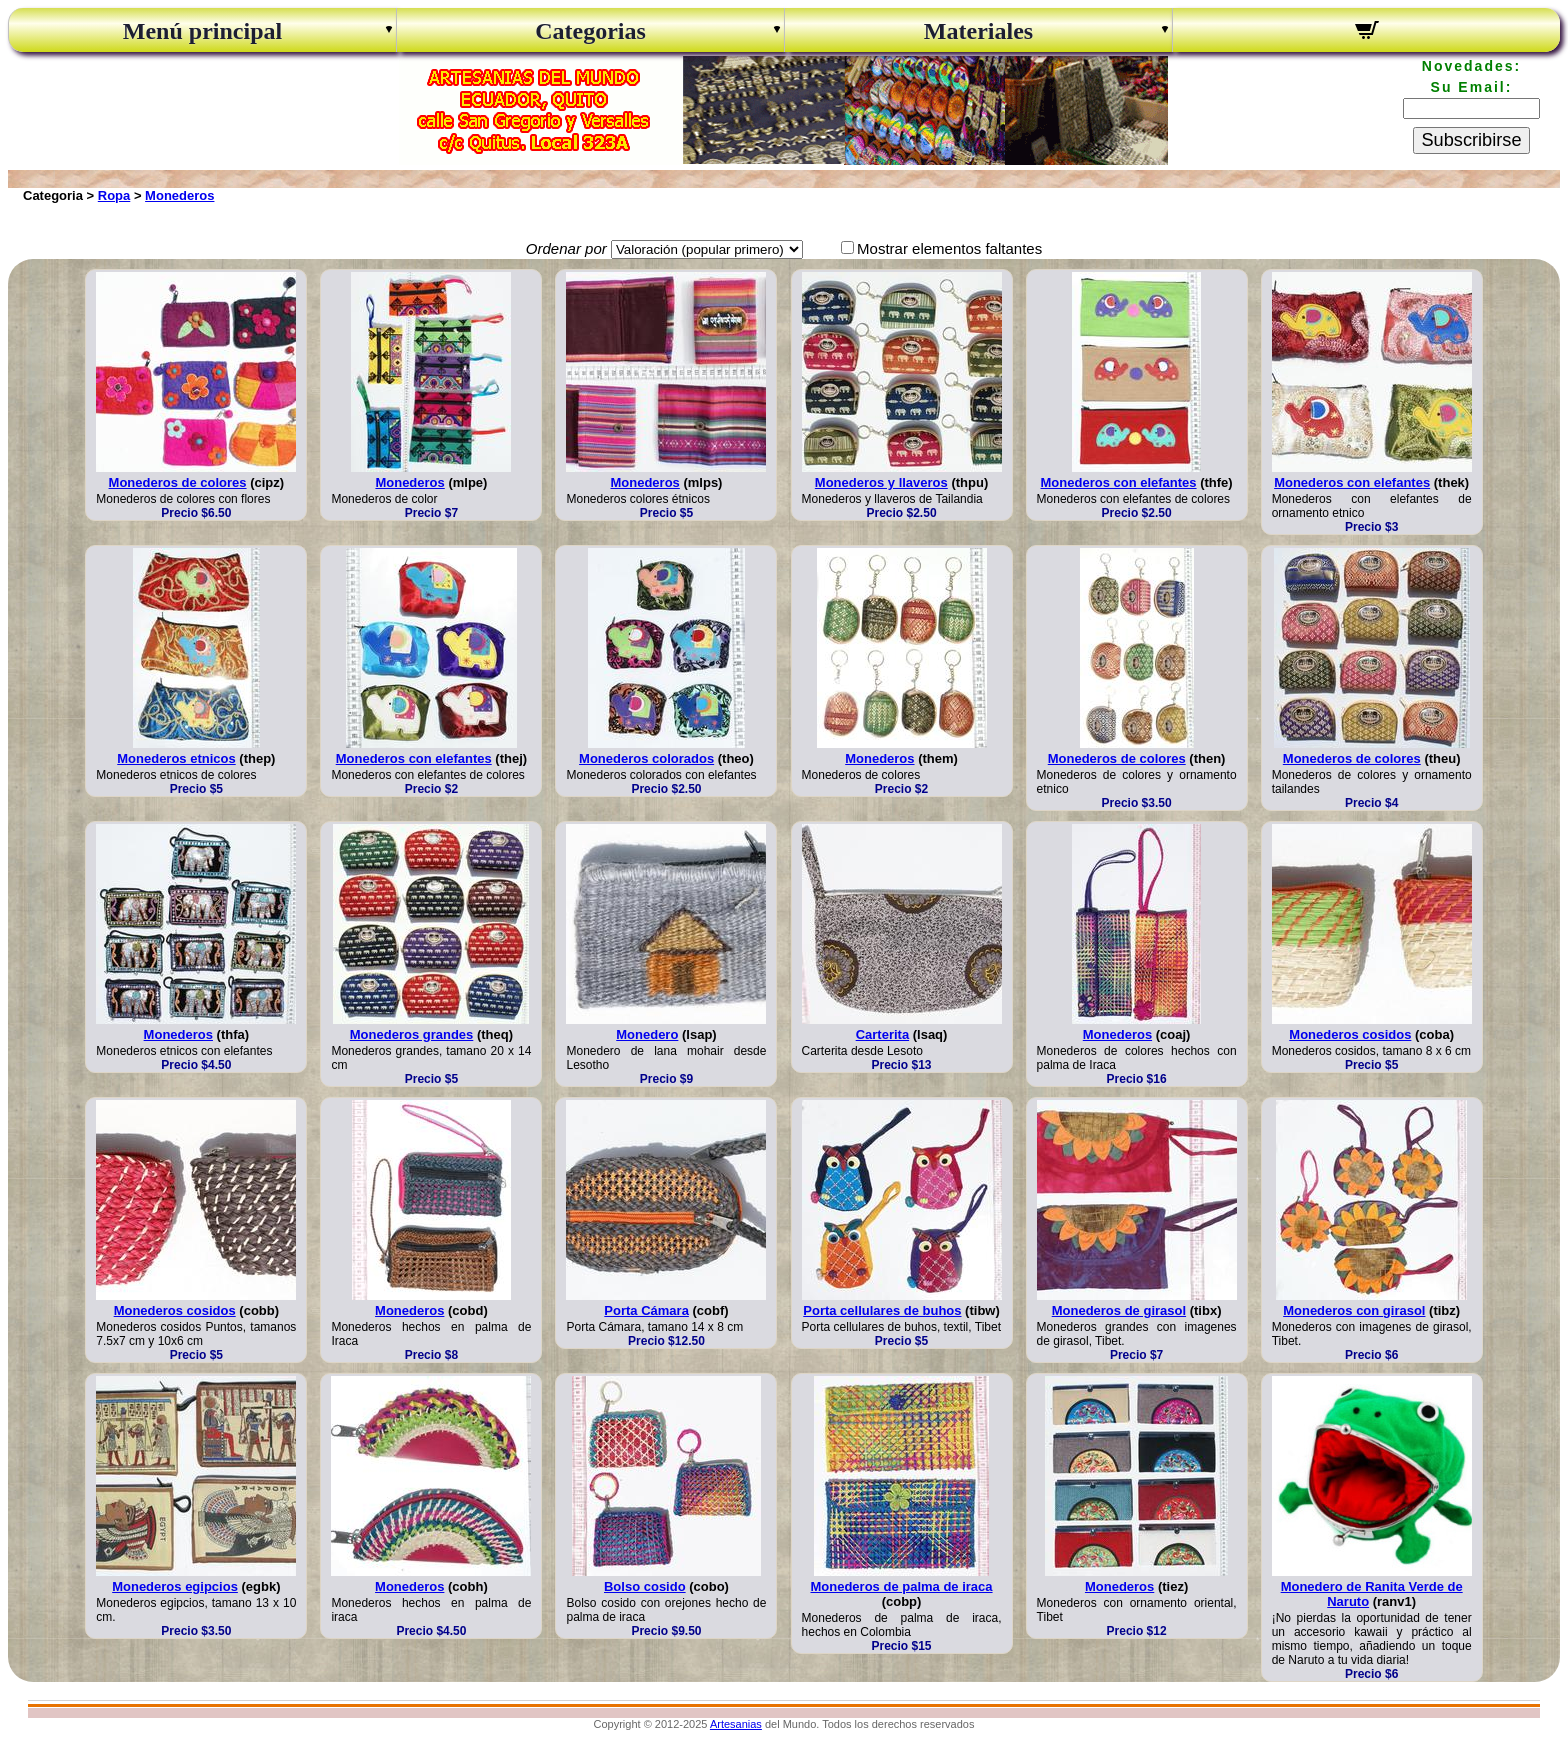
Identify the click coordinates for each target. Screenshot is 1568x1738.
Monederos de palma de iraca (901, 1586)
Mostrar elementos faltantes (949, 248)
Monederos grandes (412, 1034)
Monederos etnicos (176, 758)
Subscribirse (1471, 140)
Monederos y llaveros (881, 482)
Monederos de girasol (1119, 1310)
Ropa (114, 195)
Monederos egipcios (175, 1586)
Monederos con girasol (1354, 1310)
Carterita (882, 1034)
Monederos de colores (178, 482)
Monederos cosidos (1350, 1034)
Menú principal (202, 31)
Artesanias (736, 1724)
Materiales (978, 31)
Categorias (590, 31)
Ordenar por (566, 248)
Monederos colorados (646, 758)
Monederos (179, 195)
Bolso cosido (645, 1586)
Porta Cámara (646, 1310)
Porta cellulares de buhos (882, 1310)
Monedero (647, 1034)
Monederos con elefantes (1119, 482)
